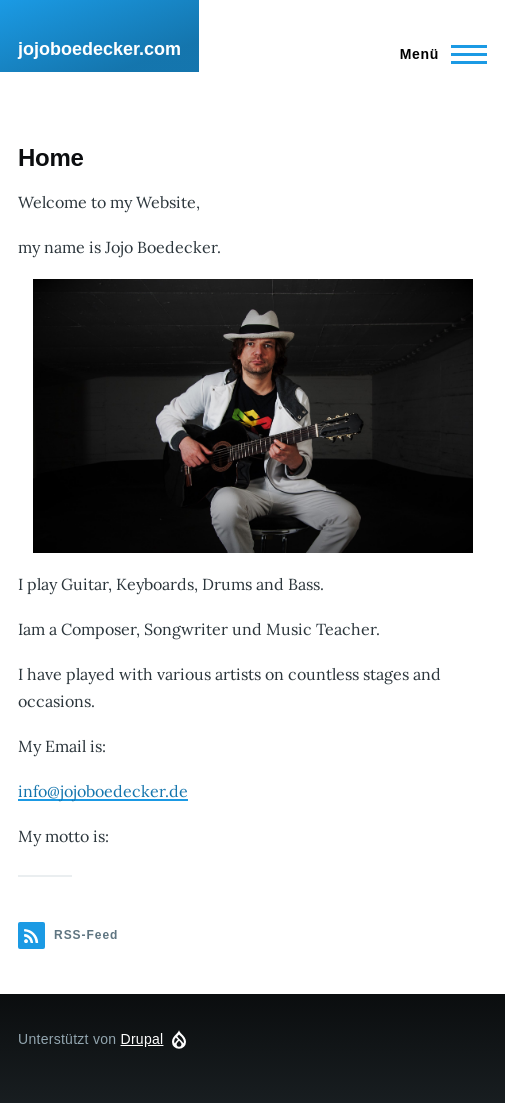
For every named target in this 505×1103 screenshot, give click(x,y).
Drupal (142, 1039)
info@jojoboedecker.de (103, 791)
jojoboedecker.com (99, 49)
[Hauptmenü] (437, 54)
